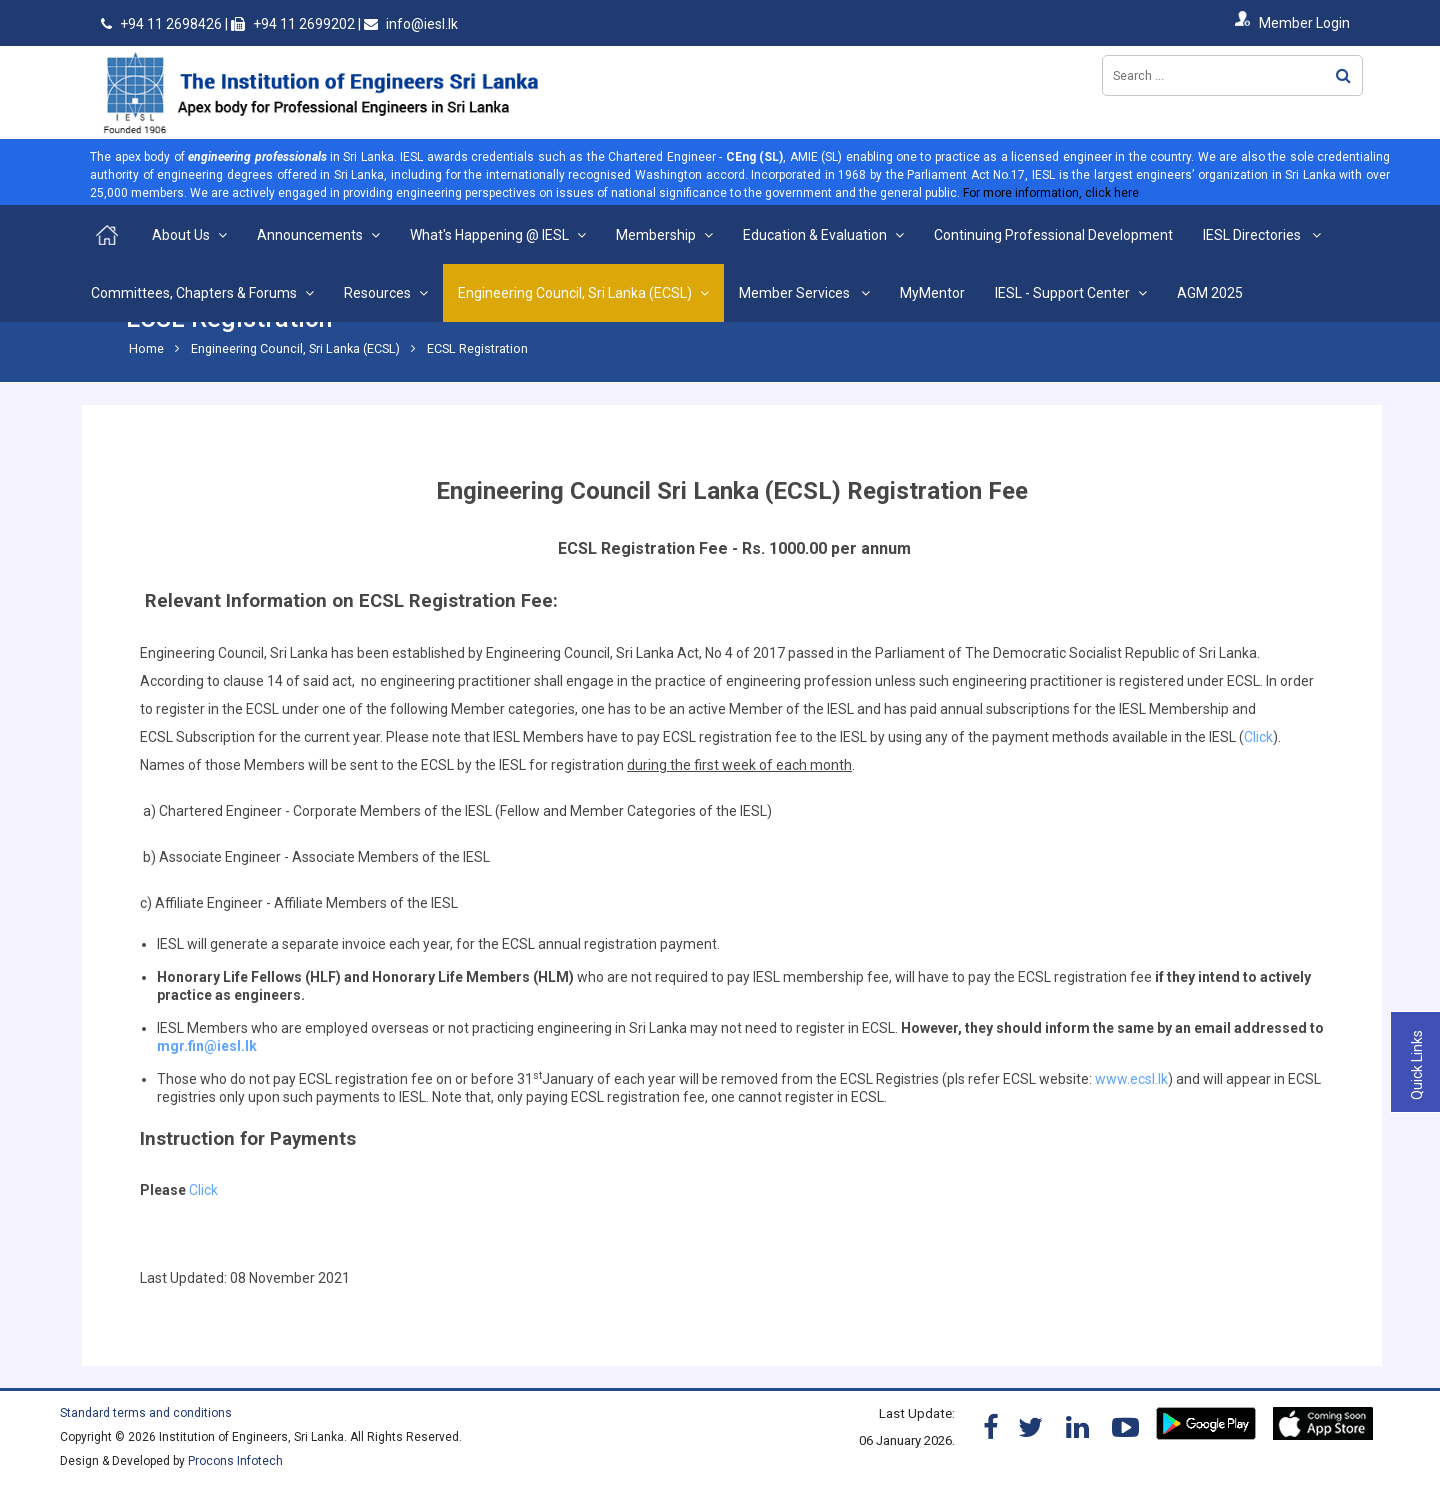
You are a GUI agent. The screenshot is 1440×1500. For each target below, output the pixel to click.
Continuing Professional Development (1053, 235)
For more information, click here (1051, 193)
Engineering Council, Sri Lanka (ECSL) (575, 293)
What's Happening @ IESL (489, 235)
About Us (181, 235)
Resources (377, 293)
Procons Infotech (235, 1461)
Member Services (796, 293)
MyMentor (932, 293)
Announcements (310, 235)
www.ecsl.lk (1131, 1079)
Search (1343, 75)
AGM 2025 (1210, 293)
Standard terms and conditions (146, 1413)
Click (1258, 737)
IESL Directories (1253, 235)
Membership (656, 235)
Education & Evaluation (815, 235)
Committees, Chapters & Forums (194, 293)
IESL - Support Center (1062, 293)
